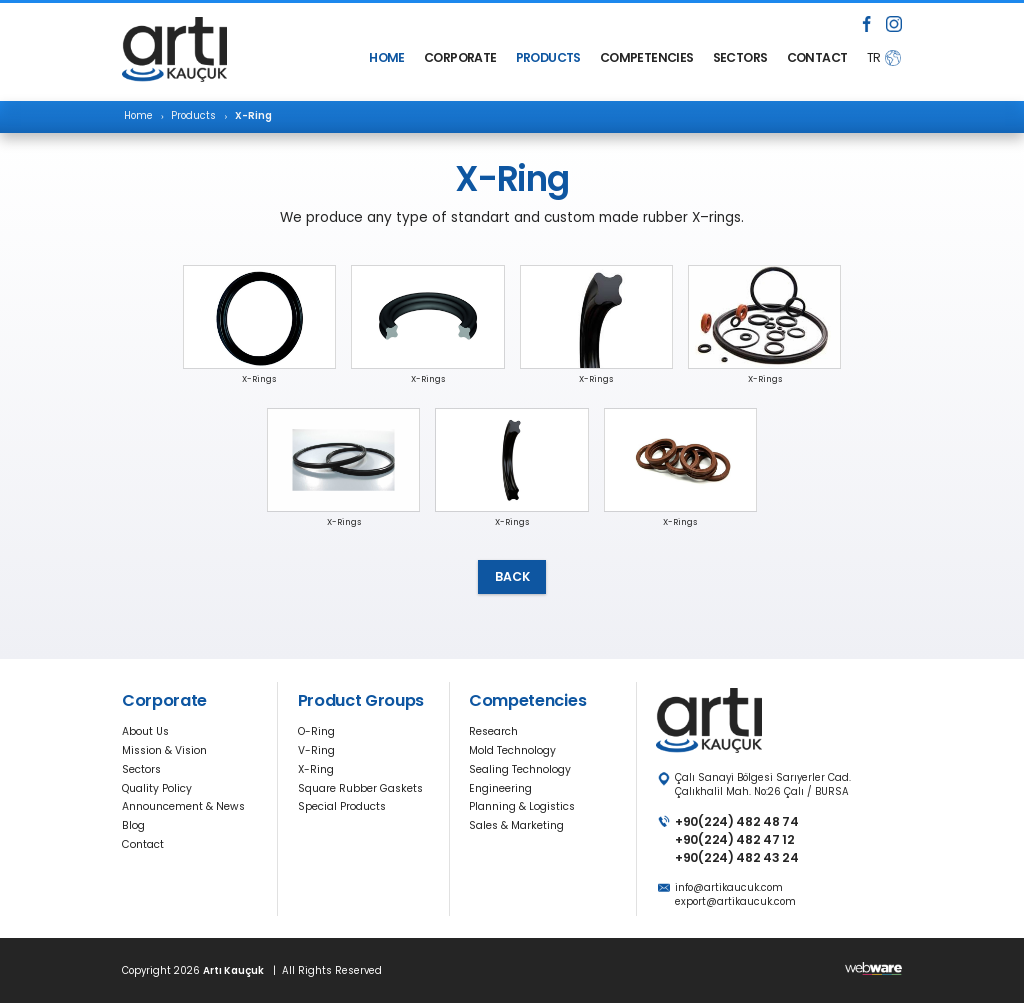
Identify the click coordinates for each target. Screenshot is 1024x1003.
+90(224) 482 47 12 (734, 839)
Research (493, 731)
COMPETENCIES (646, 57)
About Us (145, 731)
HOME (386, 57)
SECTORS (740, 57)
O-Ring (316, 731)
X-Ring (316, 769)
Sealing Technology (520, 769)
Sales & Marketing (516, 825)
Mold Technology (512, 750)
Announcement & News (183, 806)
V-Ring (316, 750)
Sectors (141, 769)
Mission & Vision (164, 750)
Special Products (342, 806)
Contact (143, 844)
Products (193, 115)
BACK (512, 576)
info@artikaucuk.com (729, 887)
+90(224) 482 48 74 (736, 821)
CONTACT (817, 57)
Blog (133, 825)
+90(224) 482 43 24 (736, 857)
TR (874, 57)
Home (138, 115)
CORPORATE (460, 57)
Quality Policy (157, 788)
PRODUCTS (548, 57)
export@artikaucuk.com (735, 901)
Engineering (500, 788)
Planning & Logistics (522, 806)
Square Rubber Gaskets (360, 788)
